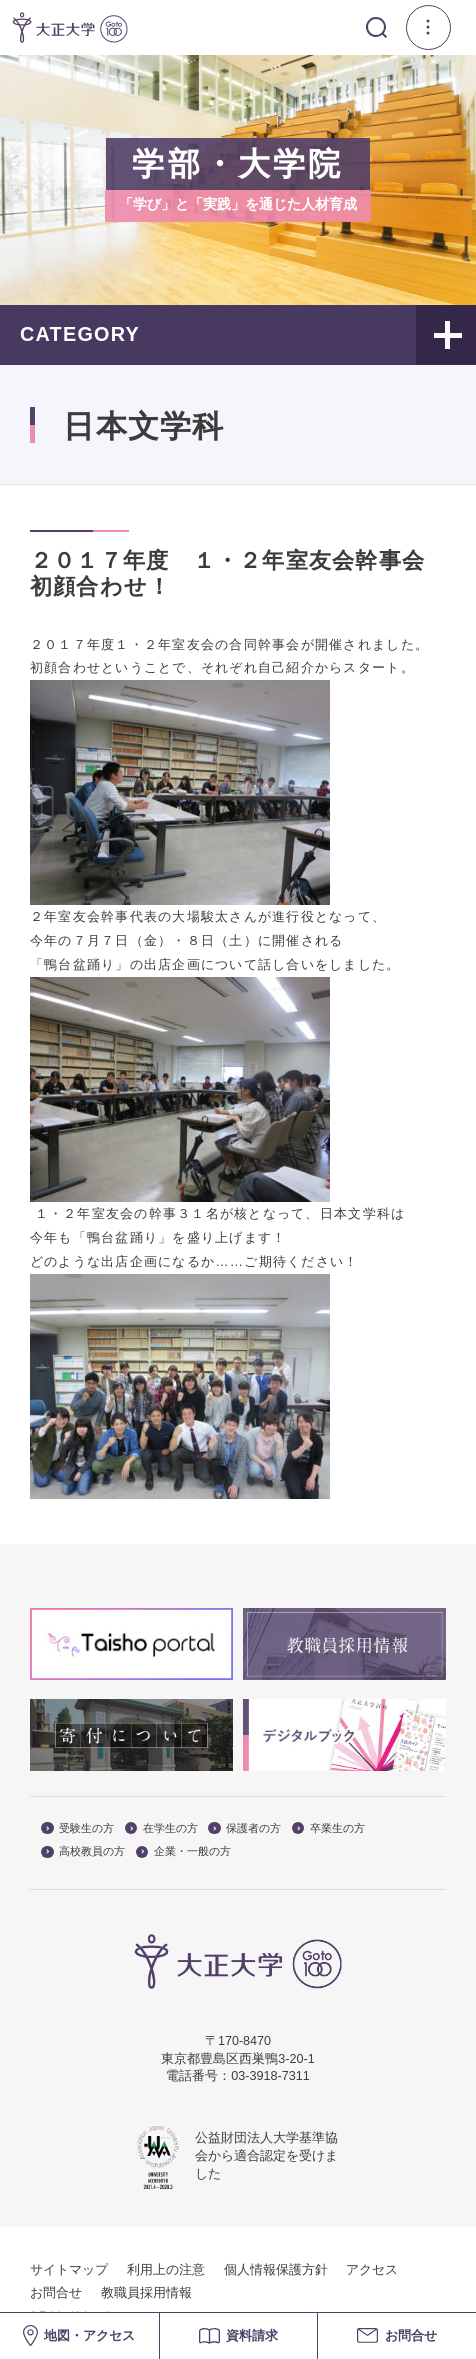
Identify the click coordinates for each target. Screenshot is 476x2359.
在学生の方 (161, 1828)
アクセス (372, 2270)
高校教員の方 (83, 1851)
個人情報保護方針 (276, 2270)
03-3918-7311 (270, 2076)
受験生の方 (77, 1828)
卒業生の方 (328, 1828)
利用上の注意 (166, 2270)
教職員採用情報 (146, 2293)
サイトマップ (69, 2270)
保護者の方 (244, 1828)
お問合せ (56, 2293)
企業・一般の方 (183, 1851)
